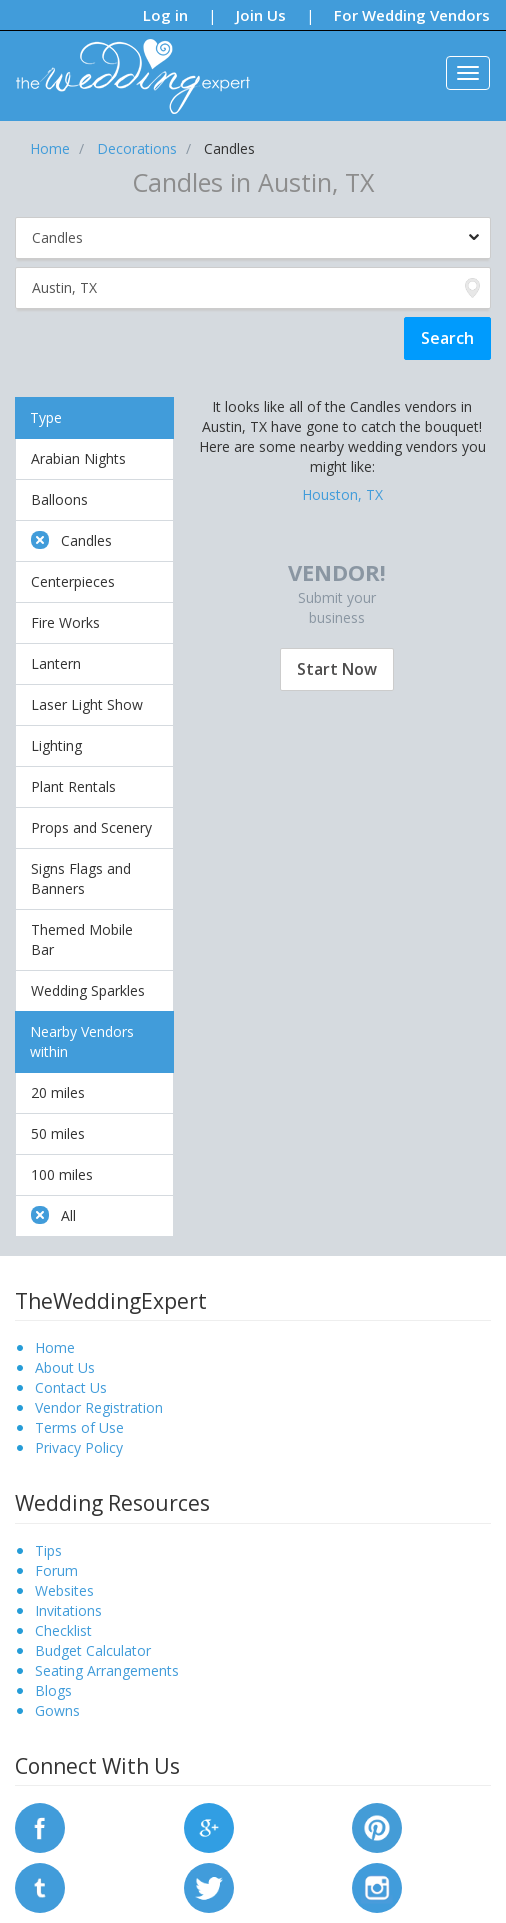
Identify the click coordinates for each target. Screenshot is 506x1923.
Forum (56, 1570)
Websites (64, 1590)
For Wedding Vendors (412, 15)
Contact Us (71, 1387)
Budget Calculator (93, 1650)
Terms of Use (79, 1427)
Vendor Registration (99, 1407)
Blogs (53, 1690)
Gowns (57, 1710)
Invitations (68, 1610)
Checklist (63, 1630)
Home (55, 1347)
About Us (65, 1367)
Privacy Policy (79, 1447)
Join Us (261, 15)
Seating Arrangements (107, 1670)
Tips (48, 1550)
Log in (165, 15)
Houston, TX (342, 494)
